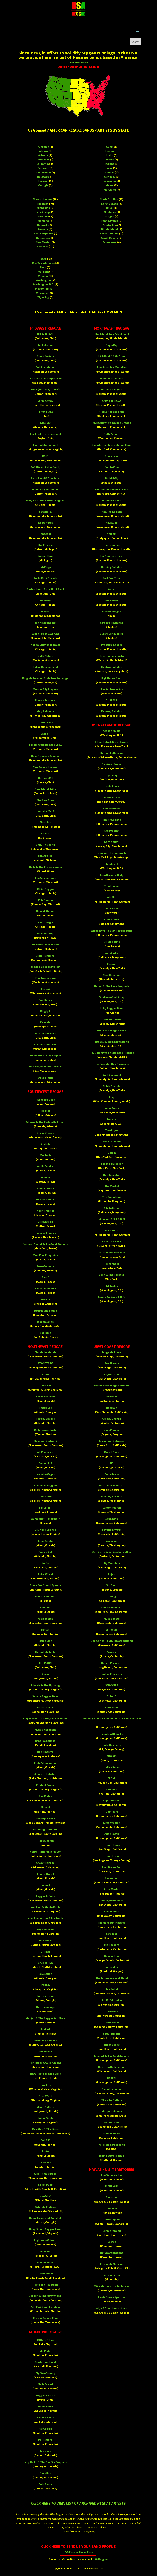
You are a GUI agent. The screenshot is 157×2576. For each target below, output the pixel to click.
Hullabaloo (45, 855)
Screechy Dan (111, 808)
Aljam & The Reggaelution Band (111, 444)
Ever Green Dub (111, 1867)
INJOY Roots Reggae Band (45, 2073)
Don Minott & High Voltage (111, 489)
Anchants (112, 2197)
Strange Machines (111, 622)
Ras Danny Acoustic (111, 1485)
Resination (111, 1878)
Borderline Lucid (45, 2362)
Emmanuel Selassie (111, 1440)
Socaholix (45, 511)
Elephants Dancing (112, 752)
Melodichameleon (111, 378)
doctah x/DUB (45, 811)
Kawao (111, 2241)
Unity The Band (45, 844)
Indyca (45, 611)
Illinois (109, 159)
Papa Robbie (45, 1618)
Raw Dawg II (45, 922)
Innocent (45, 533)
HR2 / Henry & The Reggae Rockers (112, 1052)
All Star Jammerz (45, 1033)
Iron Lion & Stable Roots (45, 1907)
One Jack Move (45, 1199)
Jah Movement (45, 1452)
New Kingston (111, 1174)
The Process (45, 544)
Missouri (43, 216)
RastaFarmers (45, 1266)
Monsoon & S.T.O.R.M (111, 1219)
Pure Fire (45, 2084)
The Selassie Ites (111, 2175)
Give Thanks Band (45, 2173)
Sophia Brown (111, 1800)
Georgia (43, 185)
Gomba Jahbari (111, 2230)
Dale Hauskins (112, 1744)
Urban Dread (112, 1855)
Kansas (109, 172)
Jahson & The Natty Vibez (45, 2295)
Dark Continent (111, 1074)
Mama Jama (111, 919)
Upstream (112, 1811)
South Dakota (109, 237)
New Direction (111, 974)
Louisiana (109, 180)
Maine (109, 185)
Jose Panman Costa (112, 655)
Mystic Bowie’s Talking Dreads (111, 422)
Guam (109, 146)
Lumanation (111, 1911)
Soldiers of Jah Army (111, 997)
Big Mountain (111, 1563)
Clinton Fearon (111, 1507)
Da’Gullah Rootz (45, 1651)
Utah (43, 267)
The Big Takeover (112, 1163)
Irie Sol (45, 988)
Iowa (109, 168)
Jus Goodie (45, 2428)
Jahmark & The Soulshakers (111, 2055)
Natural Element (111, 511)
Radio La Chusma (45, 1232)
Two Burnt (45, 1496)
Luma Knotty (45, 400)
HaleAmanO (45, 2406)
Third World (45, 1574)
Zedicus (112, 1119)
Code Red (45, 2162)
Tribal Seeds (112, 2044)
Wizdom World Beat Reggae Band (112, 930)
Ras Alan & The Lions (45, 2129)
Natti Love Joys (45, 2007)
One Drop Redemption (111, 2066)
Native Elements (111, 1674)
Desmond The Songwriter (112, 852)
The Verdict (111, 1185)
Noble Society (111, 1085)
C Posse (45, 1951)
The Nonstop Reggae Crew (45, 744)
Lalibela (45, 1607)
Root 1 (45, 1277)
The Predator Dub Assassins (111, 1063)
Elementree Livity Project (45, 1055)
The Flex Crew (45, 800)
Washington (43, 280)
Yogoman (111, 1540)
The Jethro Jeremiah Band (111, 1978)
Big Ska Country (45, 2373)
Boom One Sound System (45, 1585)
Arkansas (43, 159)
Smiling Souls (45, 2417)
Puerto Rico (109, 225)
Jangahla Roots (111, 1352)
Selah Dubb (45, 2184)
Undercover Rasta (45, 1429)
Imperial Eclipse (45, 1740)
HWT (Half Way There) (45, 389)
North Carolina (109, 199)
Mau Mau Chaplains (45, 1255)
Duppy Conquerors (111, 633)
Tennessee (109, 242)
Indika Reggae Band (45, 666)
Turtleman (111, 2011)
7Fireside (111, 1629)
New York (42, 246)
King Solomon (45, 711)
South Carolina (109, 233)
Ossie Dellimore (112, 1019)
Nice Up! (45, 422)
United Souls (45, 2118)
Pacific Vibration (111, 2000)
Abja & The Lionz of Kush (111, 2308)
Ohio (109, 207)
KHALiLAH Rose (111, 1241)
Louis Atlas (112, 908)
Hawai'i (109, 150)
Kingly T (45, 1011)
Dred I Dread (45, 722)
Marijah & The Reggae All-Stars (45, 2018)
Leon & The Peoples (111, 1274)
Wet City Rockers (111, 1496)
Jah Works (111, 952)
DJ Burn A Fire (45, 2339)
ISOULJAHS (111, 2186)
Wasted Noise (111, 2133)
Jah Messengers (45, 622)
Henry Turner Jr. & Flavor (45, 1851)
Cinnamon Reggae (45, 1485)
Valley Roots (112, 1767)
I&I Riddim (111, 1285)
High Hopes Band (111, 678)
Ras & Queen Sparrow (111, 2297)
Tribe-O (111, 1696)
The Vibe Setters (111, 2100)
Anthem (111, 533)
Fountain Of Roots (112, 1733)
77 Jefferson (45, 900)
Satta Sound (111, 433)
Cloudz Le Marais (45, 1352)
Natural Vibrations (111, 2252)
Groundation (112, 2022)
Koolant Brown (45, 1785)
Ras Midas (45, 1796)
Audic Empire (45, 1166)
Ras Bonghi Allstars (45, 1829)
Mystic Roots (112, 1618)
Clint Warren (112, 1429)
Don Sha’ (45, 2195)
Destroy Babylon (111, 666)
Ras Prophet (111, 830)
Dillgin (112, 1152)
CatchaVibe (111, 467)
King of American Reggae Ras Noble (45, 1718)
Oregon (109, 216)
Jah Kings (45, 567)
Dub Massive (45, 1751)
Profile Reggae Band (111, 411)
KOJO (45, 456)
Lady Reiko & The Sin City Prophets (45, 2462)
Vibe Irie (45, 2251)
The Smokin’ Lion (45, 877)
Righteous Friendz (45, 2240)
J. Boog (111, 1596)
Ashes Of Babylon (45, 1773)
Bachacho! (45, 1463)
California (42, 163)
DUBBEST (111, 700)
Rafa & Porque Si (111, 1662)
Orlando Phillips (45, 2206)
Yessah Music (111, 730)
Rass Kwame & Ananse (45, 755)
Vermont (43, 271)
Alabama (43, 146)
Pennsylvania (109, 220)
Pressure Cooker (111, 644)
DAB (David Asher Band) (45, 467)
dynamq (112, 775)
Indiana (109, 163)
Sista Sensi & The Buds (45, 478)
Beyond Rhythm (111, 1529)
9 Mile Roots (111, 1208)
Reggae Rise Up (45, 2395)
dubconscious (45, 1995)
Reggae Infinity (45, 1896)
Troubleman (111, 886)
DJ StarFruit (45, 522)
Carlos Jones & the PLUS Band (45, 589)
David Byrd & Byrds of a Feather (111, 1551)
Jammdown (112, 600)
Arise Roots (111, 1833)
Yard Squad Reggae (45, 766)
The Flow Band (111, 819)
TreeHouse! (45, 2273)
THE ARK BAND (45, 333)
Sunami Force (45, 1188)
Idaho (109, 155)
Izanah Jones (45, 1321)
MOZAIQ (112, 1756)
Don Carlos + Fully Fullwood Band (112, 1640)
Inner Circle (45, 1540)
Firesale (45, 1022)
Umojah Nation (45, 911)
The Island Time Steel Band (111, 333)
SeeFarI (45, 733)
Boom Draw (111, 1474)
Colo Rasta (45, 2484)
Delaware (43, 176)
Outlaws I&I (45, 777)
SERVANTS (111, 1685)
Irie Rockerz (111, 1944)
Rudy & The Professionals (45, 866)
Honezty (45, 600)
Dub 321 (45, 2140)
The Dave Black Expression (45, 378)
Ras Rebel (111, 1989)
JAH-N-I (111, 589)
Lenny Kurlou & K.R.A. (111, 1296)
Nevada (43, 229)
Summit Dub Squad (45, 1310)
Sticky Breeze (45, 1132)
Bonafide (45, 2473)
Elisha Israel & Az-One (45, 633)
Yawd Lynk (111, 1130)
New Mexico (43, 242)
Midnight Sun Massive (112, 1922)
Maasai (45, 1807)
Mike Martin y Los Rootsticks (111, 2286)
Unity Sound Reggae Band (45, 2229)
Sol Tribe (45, 1332)
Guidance (112, 2208)
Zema (45, 1674)
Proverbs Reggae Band (111, 1030)
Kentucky (109, 176)
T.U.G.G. (45, 833)
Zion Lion (45, 822)
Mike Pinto (111, 1230)
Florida (42, 180)
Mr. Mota (45, 2351)
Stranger (111, 1933)
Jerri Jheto (111, 1518)
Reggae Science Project (45, 966)
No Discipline (111, 941)
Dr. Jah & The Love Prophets (111, 986)
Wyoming (43, 297)
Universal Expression (45, 944)
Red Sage (45, 2450)
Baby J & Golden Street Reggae (45, 500)
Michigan (43, 203)
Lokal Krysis (45, 1221)
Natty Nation (45, 655)
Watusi (45, 1177)
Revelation (45, 1973)
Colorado (43, 168)
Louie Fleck (111, 786)
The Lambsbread (111, 2274)
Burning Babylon (111, 389)
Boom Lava (112, 456)
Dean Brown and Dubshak (45, 2218)
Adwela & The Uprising (45, 1685)
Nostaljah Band (45, 1818)
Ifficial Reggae (45, 889)
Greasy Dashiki (111, 1418)
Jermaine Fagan (45, 1474)
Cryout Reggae (45, 1862)
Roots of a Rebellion (45, 2284)
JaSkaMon (111, 1966)
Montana (43, 220)
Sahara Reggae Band (45, 1696)
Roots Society (45, 356)
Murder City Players (45, 689)
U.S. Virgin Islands (43, 262)
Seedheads (111, 1363)
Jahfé (45, 2151)
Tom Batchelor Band (45, 444)
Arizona (43, 155)
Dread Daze (111, 1452)
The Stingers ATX (45, 1288)
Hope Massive (45, 1929)
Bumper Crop (45, 933)
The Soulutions (111, 1197)
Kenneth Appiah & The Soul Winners (45, 1243)
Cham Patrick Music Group (111, 741)
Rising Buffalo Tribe (111, 2155)
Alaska (43, 150)
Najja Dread (45, 2384)
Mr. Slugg (112, 522)
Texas (43, 258)
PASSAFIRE (45, 2051)
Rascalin (111, 1407)
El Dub (112, 1778)
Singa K (45, 1884)
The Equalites (111, 544)
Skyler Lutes (111, 1374)
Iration (45, 1629)
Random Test (111, 797)
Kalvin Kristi (111, 841)
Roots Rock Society (45, 578)
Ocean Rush (45, 1077)
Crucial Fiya (45, 1962)
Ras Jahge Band (45, 1099)
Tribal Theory (111, 1844)
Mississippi (43, 212)
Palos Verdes (111, 1889)
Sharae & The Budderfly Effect (45, 1121)
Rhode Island (109, 229)
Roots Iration (45, 345)
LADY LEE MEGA (111, 400)
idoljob (45, 1144)
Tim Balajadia (111, 2219)
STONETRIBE (45, 1363)
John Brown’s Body (111, 875)
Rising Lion (45, 1640)
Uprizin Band (45, 555)
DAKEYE (111, 2077)
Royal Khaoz (111, 1263)
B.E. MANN (45, 1662)
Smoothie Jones (111, 2089)
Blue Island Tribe (45, 789)
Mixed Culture (45, 2106)
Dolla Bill (45, 1385)
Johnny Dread (45, 1873)
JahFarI (45, 2029)
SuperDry (112, 345)
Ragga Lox (45, 1407)
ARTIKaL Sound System (45, 2306)
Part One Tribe (112, 578)
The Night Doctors (111, 1900)
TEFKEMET (45, 1507)
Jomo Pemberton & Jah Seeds (45, 1918)
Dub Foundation (45, 367)
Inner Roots (111, 1108)
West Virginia (43, 288)
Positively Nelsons (45, 2040)
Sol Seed (111, 1585)
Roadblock (45, 1000)
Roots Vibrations (45, 700)
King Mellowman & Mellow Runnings (45, 678)
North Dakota (109, 203)
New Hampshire (43, 233)
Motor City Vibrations (45, 489)
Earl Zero (111, 1789)
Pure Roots (112, 1707)
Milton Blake (45, 411)
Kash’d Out (45, 1551)
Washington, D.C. (43, 284)
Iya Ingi (45, 1110)
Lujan (111, 1574)
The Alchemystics (112, 689)
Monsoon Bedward (45, 1440)
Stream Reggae (111, 611)
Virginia (43, 275)
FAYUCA (45, 1299)
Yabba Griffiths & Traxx (45, 644)
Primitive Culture (45, 977)
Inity (111, 1097)
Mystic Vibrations (45, 1729)
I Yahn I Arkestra (112, 1141)
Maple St (45, 1155)
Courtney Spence (45, 1529)
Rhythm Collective (45, 1044)
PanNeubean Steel (111, 555)
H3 (111, 1463)
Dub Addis (45, 1940)
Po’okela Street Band (111, 2144)
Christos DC (111, 863)
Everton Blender (45, 1596)
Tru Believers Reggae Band (112, 1041)
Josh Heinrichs (45, 955)
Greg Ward (45, 2095)
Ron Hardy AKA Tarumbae (45, 2062)
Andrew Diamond (111, 1607)
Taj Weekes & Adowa (111, 1252)
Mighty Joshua (45, 1840)
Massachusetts (42, 199)
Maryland (110, 189)
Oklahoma (109, 212)
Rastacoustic (45, 1707)
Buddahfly (111, 478)
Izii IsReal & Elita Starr (111, 356)
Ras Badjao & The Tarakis (45, 1066)
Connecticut (43, 172)
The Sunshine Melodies (112, 367)
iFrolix (45, 1374)
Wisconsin (42, 292)
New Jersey (43, 237)
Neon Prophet (45, 1210)
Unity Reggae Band (112, 1008)
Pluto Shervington (45, 1762)
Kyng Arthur (111, 1955)
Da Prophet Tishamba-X (45, 1518)
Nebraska (43, 225)
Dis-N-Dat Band (111, 500)
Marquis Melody (111, 2111)
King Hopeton (111, 1822)
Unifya (45, 1563)
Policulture (45, 2439)
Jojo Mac (111, 897)
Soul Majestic (111, 2033)
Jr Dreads (111, 1396)
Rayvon (111, 963)
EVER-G (45, 1984)
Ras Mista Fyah (45, 1396)
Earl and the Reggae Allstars (111, 1385)
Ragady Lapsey (45, 1418)
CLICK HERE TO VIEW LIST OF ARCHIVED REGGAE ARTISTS (78, 2503)
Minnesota (43, 207)
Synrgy (111, 1651)
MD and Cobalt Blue (45, 2317)
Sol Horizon (111, 2122)
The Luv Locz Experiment (45, 433)
